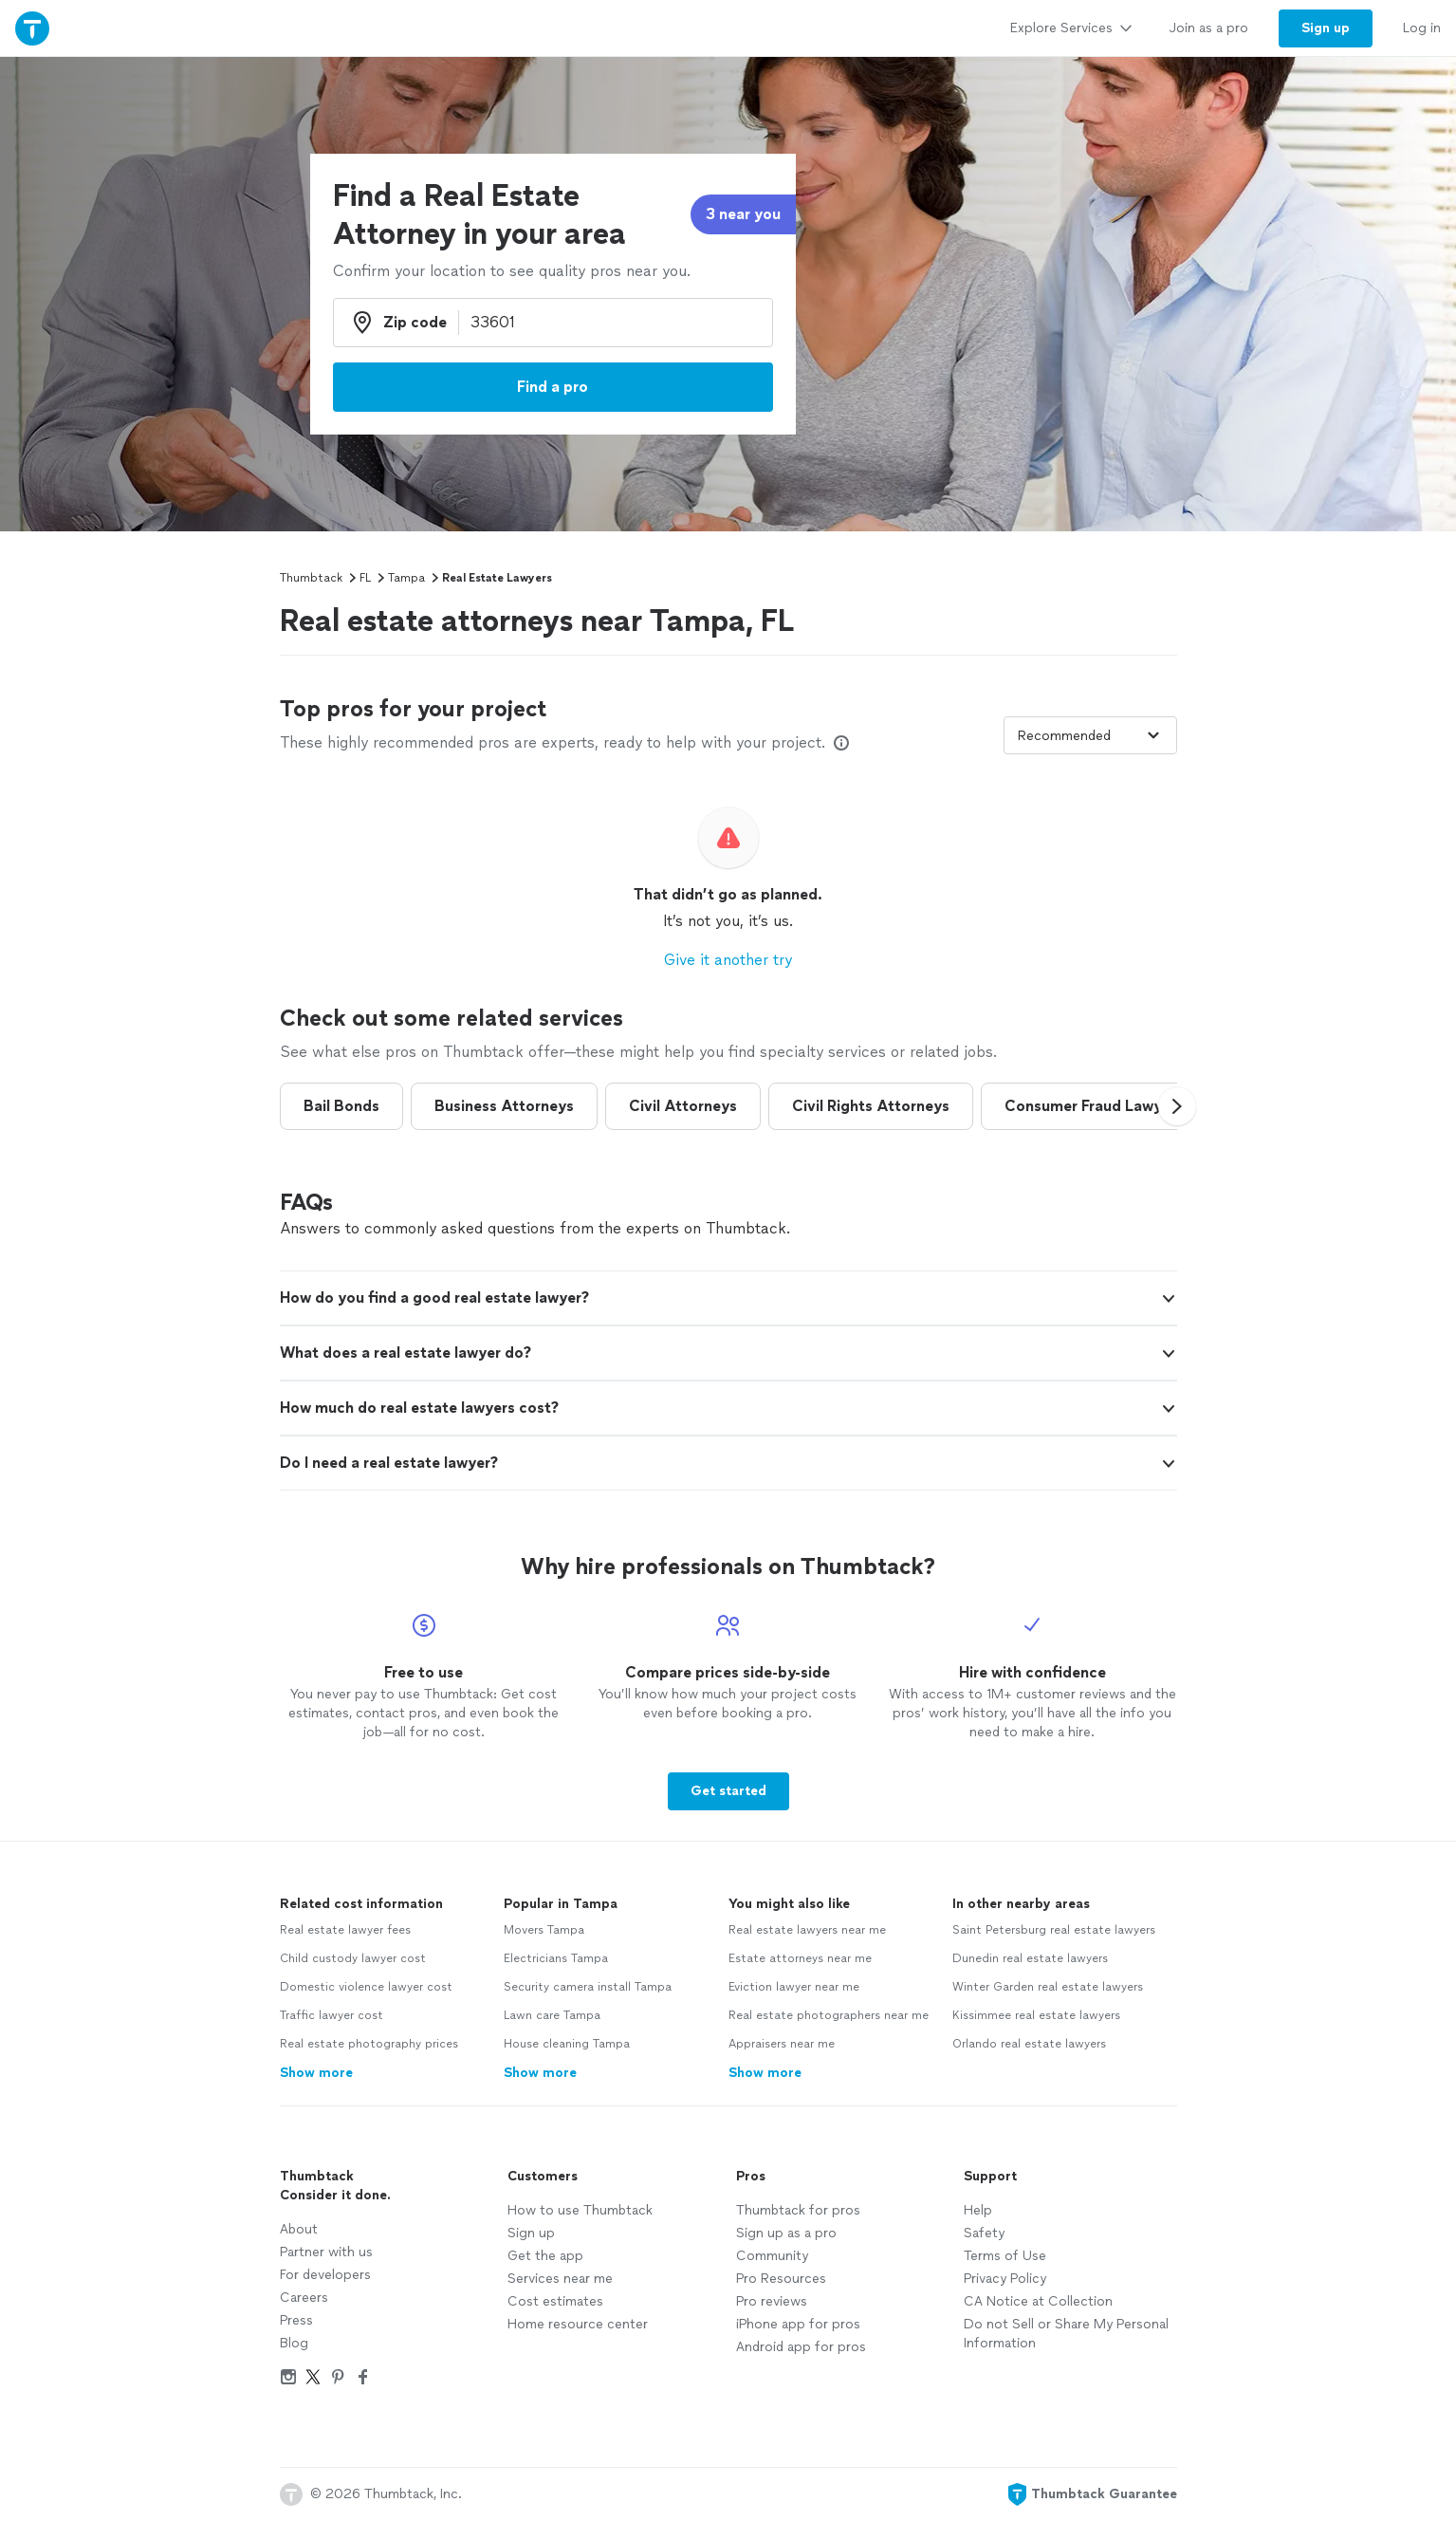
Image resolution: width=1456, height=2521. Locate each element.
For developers (325, 2275)
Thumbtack (311, 577)
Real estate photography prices (369, 2043)
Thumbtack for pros (798, 2210)
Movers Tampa (544, 1930)
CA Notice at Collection (1038, 2301)
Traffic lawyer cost (331, 2015)
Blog (294, 2343)
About (299, 2229)
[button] (1177, 1106)
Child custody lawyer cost (353, 1958)
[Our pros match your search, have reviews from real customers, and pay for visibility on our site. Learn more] (841, 742)
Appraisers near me (781, 2043)
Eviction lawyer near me (793, 1986)
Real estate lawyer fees (345, 1930)
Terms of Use (1005, 2256)
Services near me (560, 2279)
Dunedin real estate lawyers (1030, 1958)
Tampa (406, 577)
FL (365, 577)
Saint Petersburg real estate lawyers (1053, 1930)
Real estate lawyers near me (807, 1930)
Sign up (531, 2233)
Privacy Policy (1005, 2279)
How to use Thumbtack (580, 2210)
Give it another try (728, 960)
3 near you (743, 214)
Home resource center (577, 2324)
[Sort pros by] (1090, 735)
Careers (304, 2297)
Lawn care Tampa (552, 2015)
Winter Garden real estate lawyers (1047, 1986)
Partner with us (326, 2252)
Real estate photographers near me (828, 2015)
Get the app (545, 2256)
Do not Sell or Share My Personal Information (1066, 2333)
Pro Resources (781, 2279)
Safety (984, 2233)
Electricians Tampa (556, 1958)
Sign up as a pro (786, 2233)
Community (772, 2256)
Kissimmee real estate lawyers (1036, 2015)
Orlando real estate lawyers (1029, 2043)
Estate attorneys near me (800, 1958)
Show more (316, 2073)
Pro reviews (771, 2301)
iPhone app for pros (798, 2324)
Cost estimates (555, 2301)
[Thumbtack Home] (32, 28)
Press (296, 2320)
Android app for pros (801, 2347)
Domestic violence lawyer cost (366, 1986)
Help (978, 2210)
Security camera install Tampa (588, 1986)
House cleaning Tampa (567, 2043)
